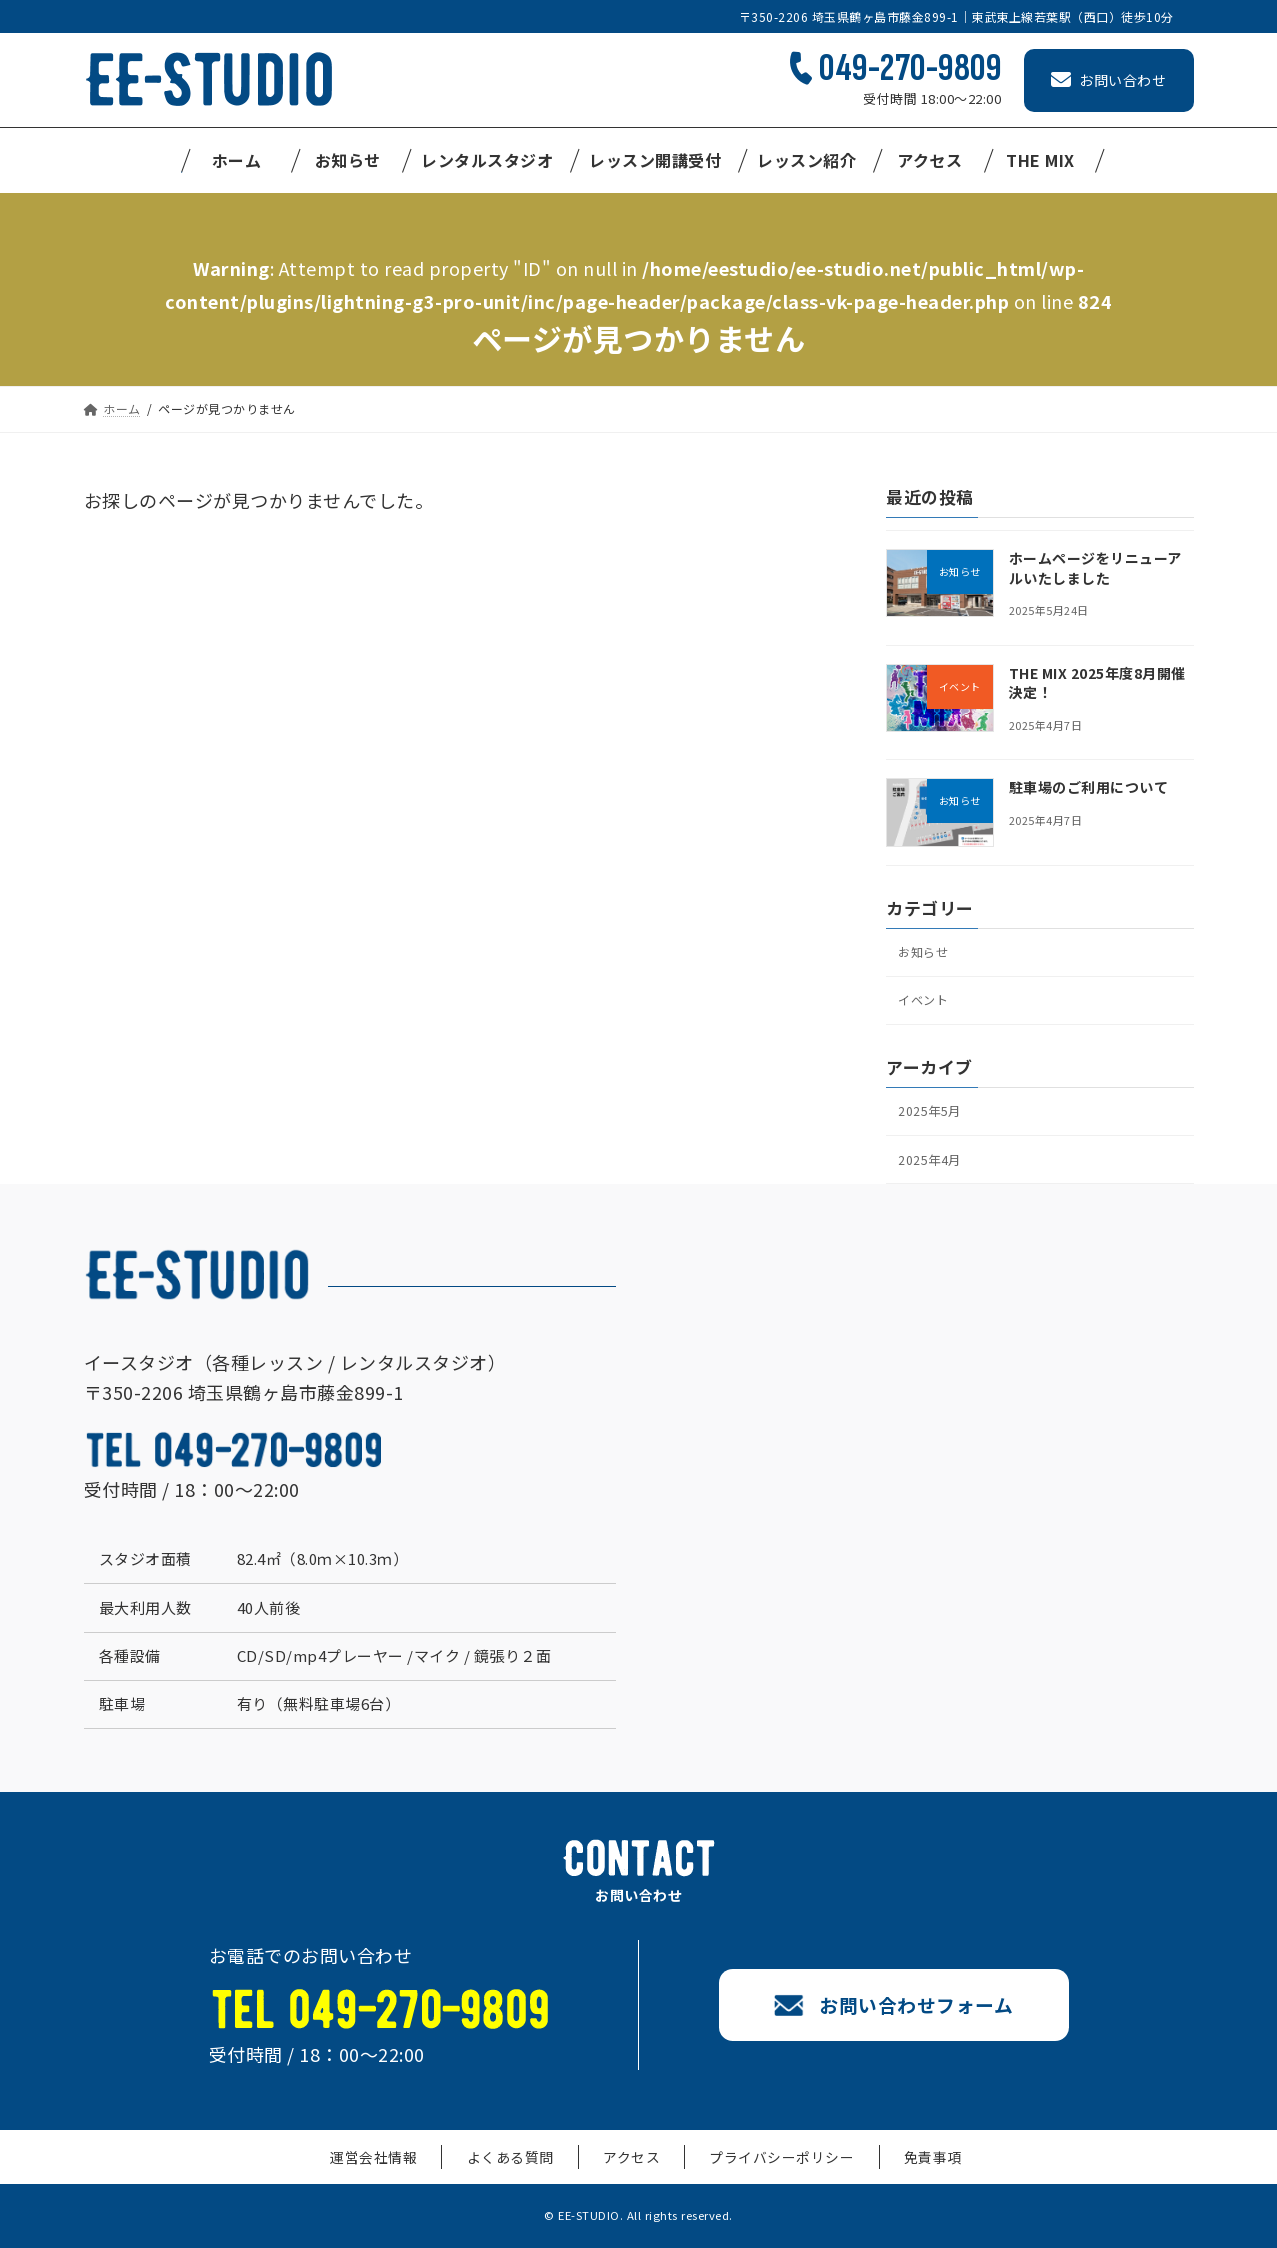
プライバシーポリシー (769, 2170)
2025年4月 (931, 1171)
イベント (926, 1005)
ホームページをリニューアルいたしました (1094, 568)
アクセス (630, 2170)
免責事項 (909, 2170)
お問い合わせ (1109, 80)
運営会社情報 (398, 2170)
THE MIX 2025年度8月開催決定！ (1096, 683)
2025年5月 (931, 1120)
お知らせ (926, 953)
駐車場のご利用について (1088, 787)
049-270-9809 (910, 68)
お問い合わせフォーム (901, 2018)
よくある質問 (522, 2170)
